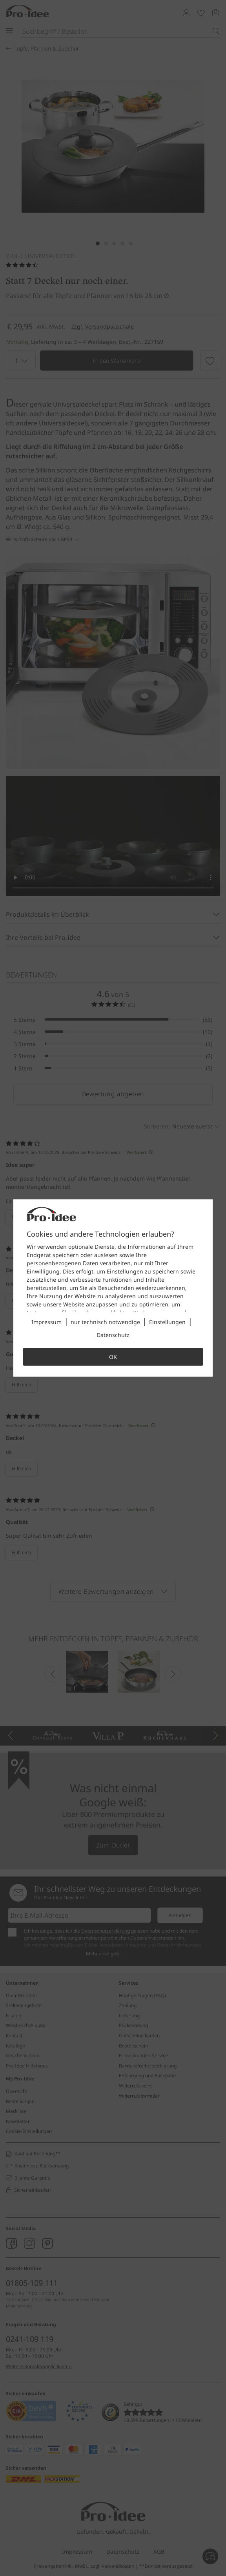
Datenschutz (113, 1335)
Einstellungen (167, 1322)
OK (113, 1357)
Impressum (46, 1322)
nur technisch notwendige (105, 1322)
